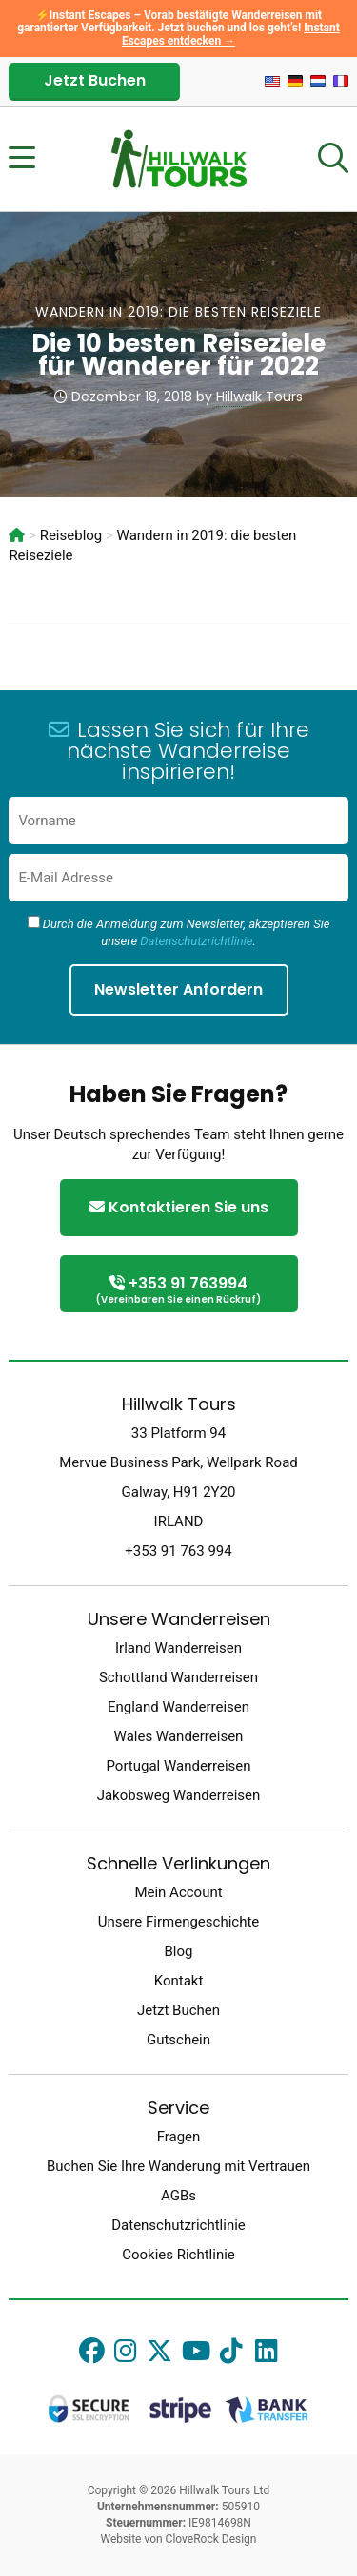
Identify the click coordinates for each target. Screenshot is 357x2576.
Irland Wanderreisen (178, 1647)
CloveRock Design (211, 2539)
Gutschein (178, 2039)
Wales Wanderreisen (179, 1736)
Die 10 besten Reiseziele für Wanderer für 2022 (178, 354)
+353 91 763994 (179, 1290)
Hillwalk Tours (259, 396)
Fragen (179, 2136)
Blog (179, 1951)
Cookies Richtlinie (178, 2254)
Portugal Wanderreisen (178, 1765)
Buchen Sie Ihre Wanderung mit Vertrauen (178, 2166)
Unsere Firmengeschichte (179, 1921)
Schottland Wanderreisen (178, 1677)
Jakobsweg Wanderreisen (179, 1795)
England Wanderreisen (178, 1706)
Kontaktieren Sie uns (178, 1207)
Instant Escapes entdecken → (231, 34)
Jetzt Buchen (95, 80)
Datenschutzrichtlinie (196, 941)
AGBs (178, 2195)
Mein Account (178, 1892)
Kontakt (179, 1980)
